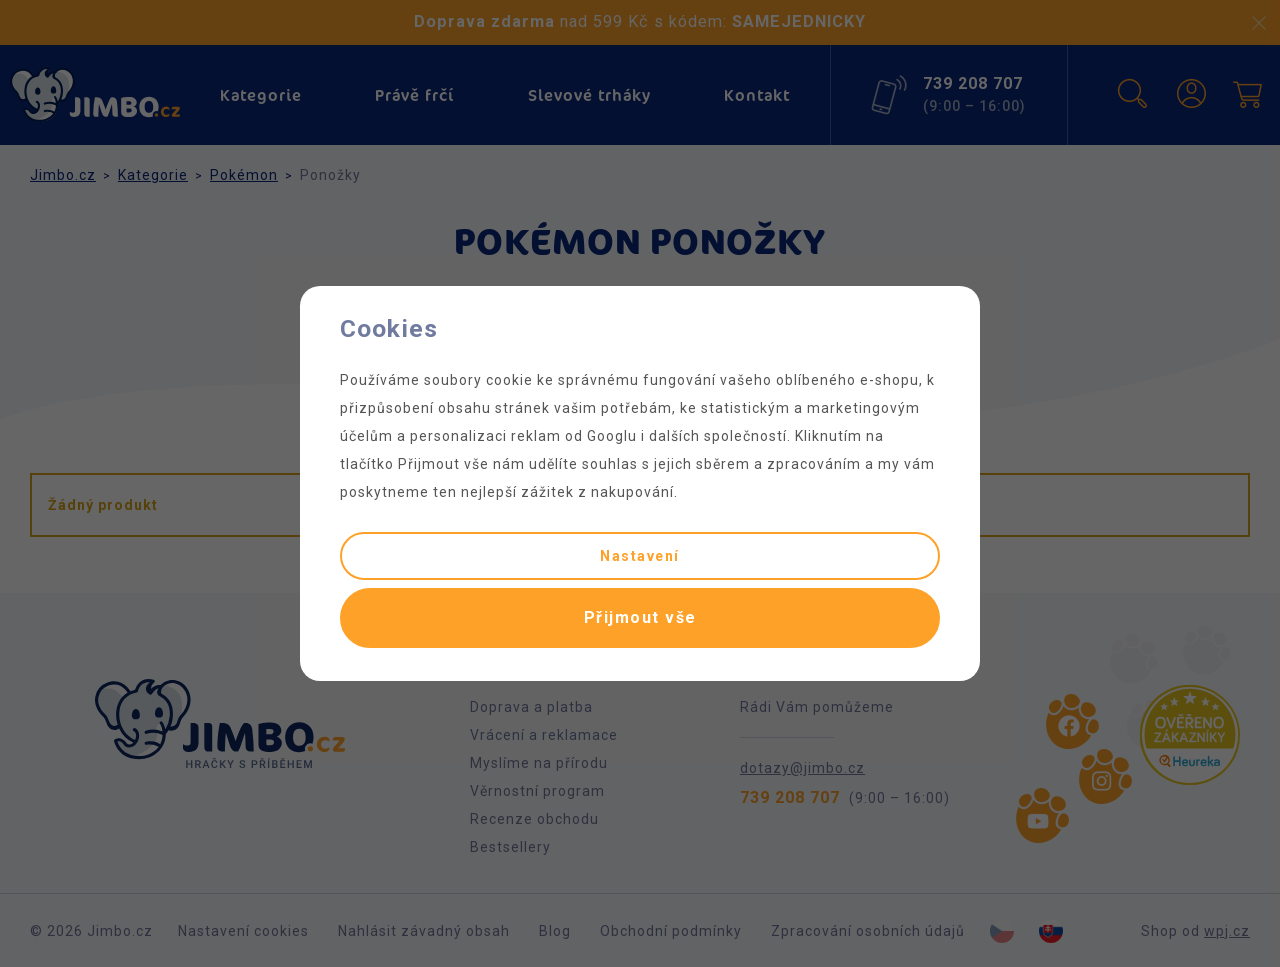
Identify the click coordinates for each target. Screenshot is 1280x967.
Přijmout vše (640, 617)
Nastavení (640, 556)
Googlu (612, 436)
